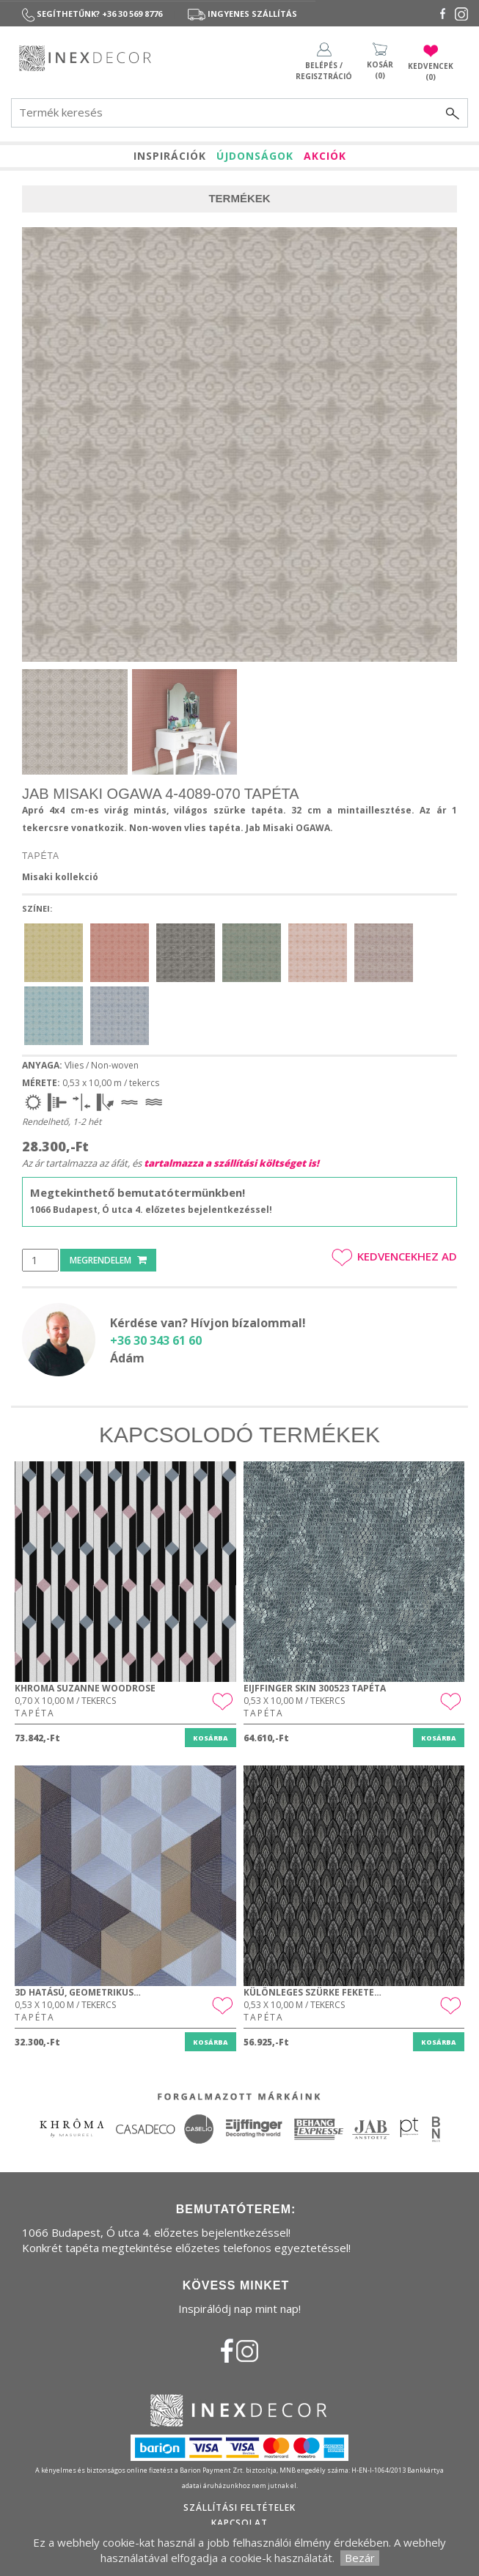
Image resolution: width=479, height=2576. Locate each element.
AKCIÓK (325, 156)
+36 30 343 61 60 (156, 1340)
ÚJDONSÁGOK (254, 156)
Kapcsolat (239, 2523)
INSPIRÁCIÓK (170, 156)
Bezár (360, 2557)
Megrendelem (108, 1260)
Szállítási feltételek (239, 2507)
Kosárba (210, 1738)
